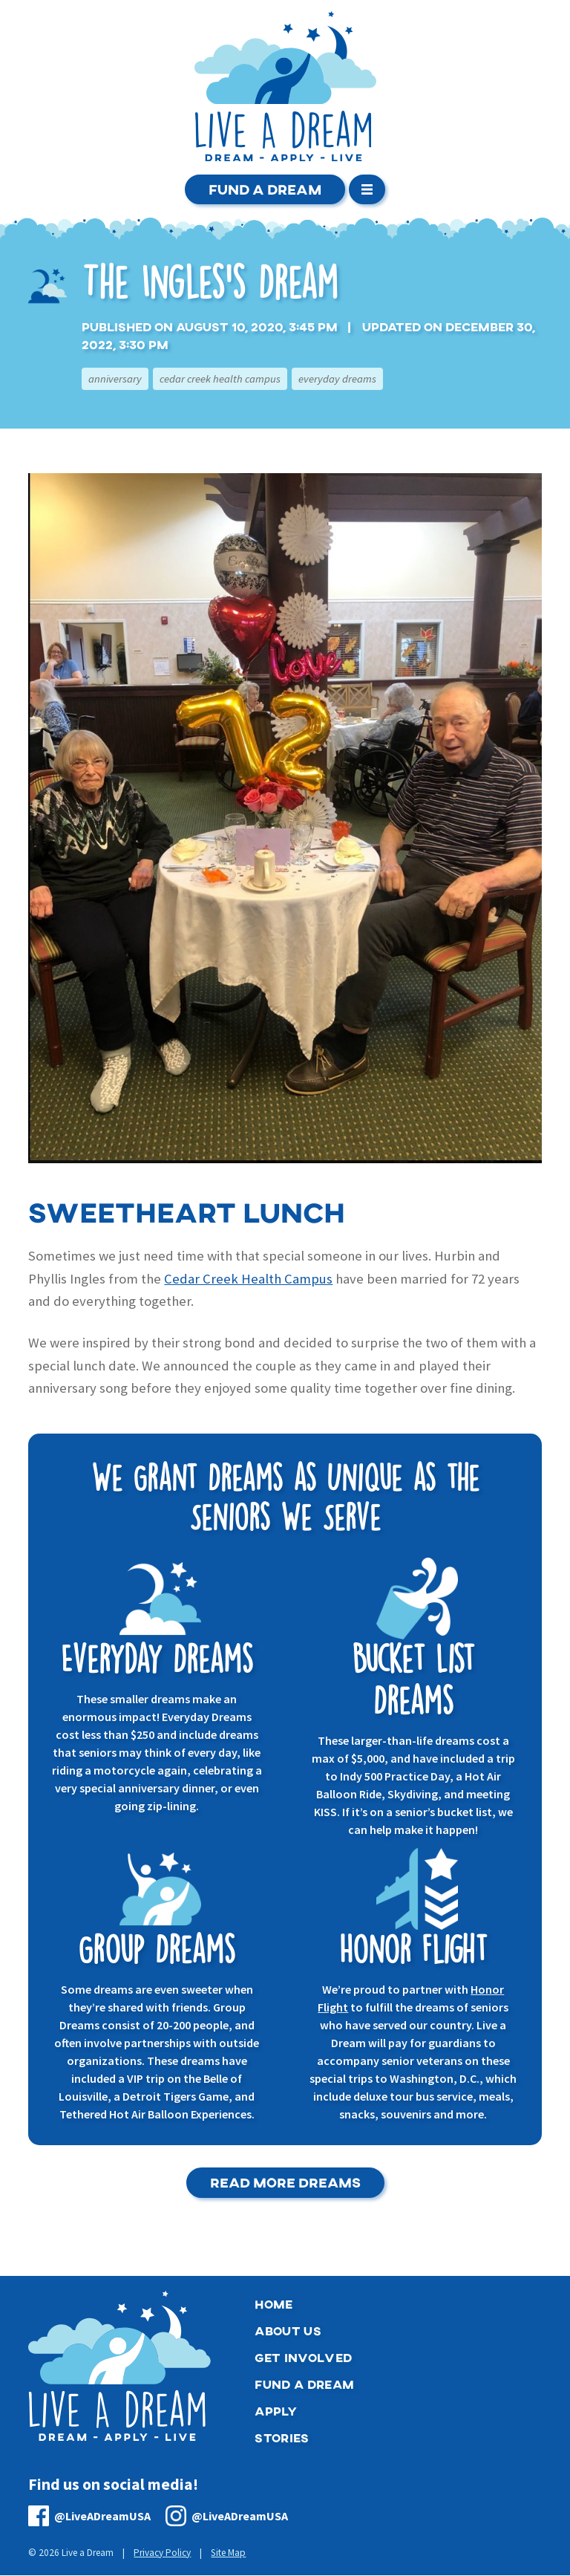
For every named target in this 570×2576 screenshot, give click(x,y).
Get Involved (303, 2358)
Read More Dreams (285, 2182)
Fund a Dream (265, 189)
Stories (282, 2438)
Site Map (228, 2552)
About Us (288, 2331)
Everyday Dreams (337, 379)
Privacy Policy (162, 2552)
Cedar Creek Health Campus (220, 379)
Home (273, 2304)
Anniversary (115, 379)
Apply (276, 2411)
